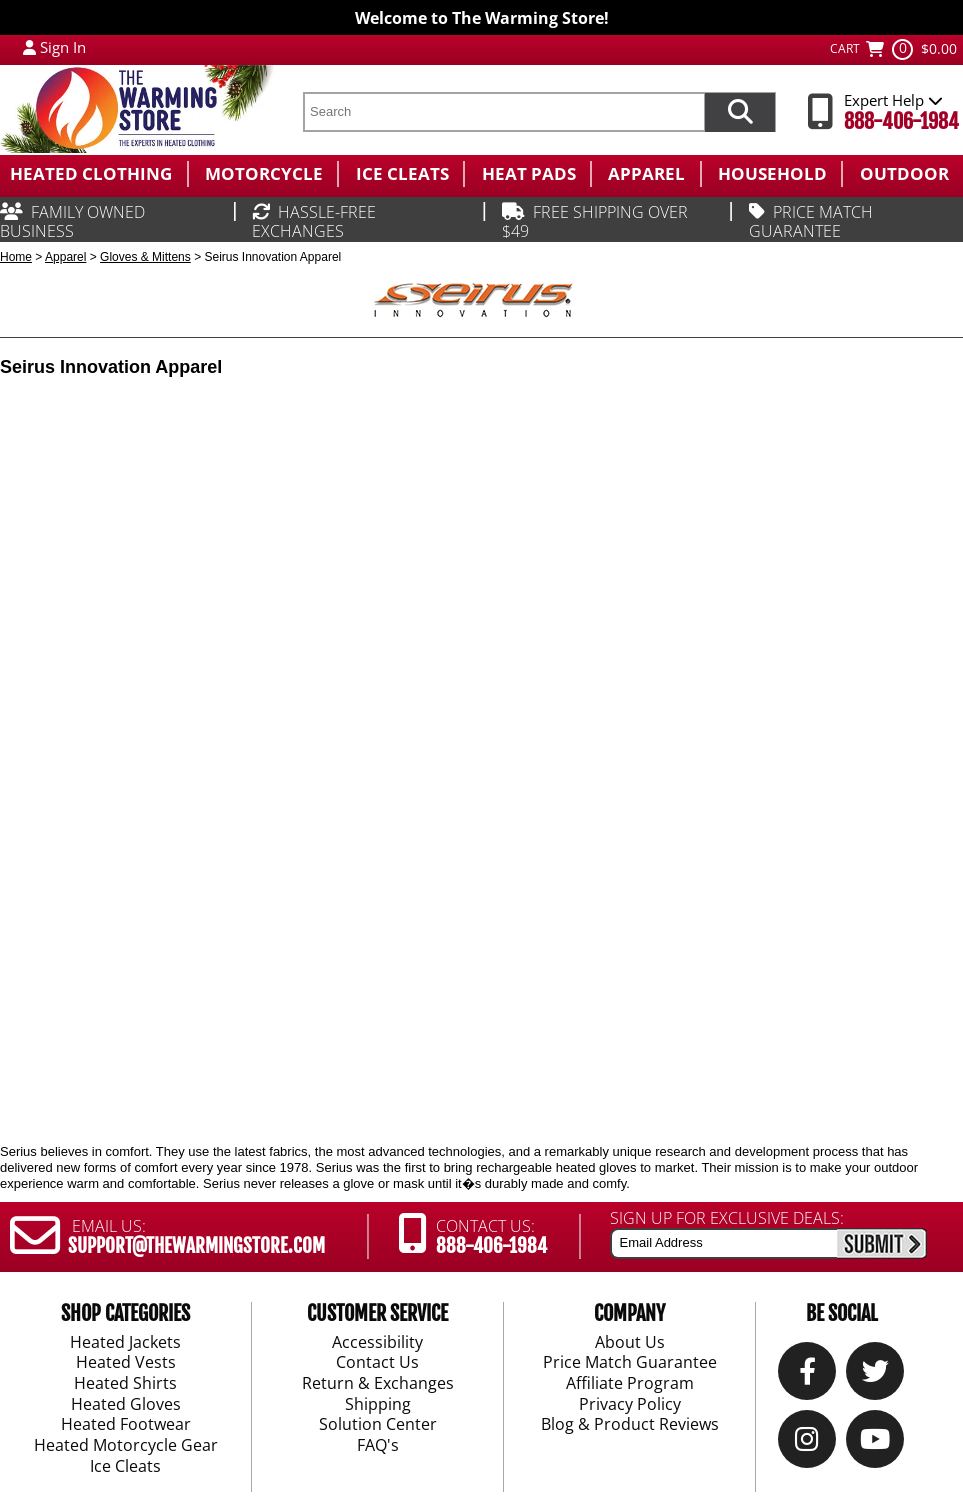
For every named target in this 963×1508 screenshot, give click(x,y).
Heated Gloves (126, 1405)
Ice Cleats (125, 1467)
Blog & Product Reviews (630, 1426)
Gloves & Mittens (145, 257)
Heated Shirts (125, 1384)
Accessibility (377, 1343)
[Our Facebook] (807, 1376)
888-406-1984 (901, 121)
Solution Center (378, 1426)
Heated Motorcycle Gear (126, 1446)
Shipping (378, 1405)
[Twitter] (875, 1376)
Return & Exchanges (378, 1384)
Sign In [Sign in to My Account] (63, 47)
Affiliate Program (630, 1384)
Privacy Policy (630, 1405)
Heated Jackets (125, 1343)
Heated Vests (126, 1364)
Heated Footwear (126, 1426)
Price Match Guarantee (630, 1364)
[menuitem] (93, 174)
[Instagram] (807, 1444)
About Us (630, 1343)
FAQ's (378, 1446)
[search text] (503, 112)
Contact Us (377, 1364)
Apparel (65, 257)
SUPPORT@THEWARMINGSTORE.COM (196, 1246)
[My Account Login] (29, 47)
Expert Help (893, 100)
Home (16, 257)
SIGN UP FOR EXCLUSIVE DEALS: (727, 1218)
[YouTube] (875, 1444)
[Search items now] (740, 112)
